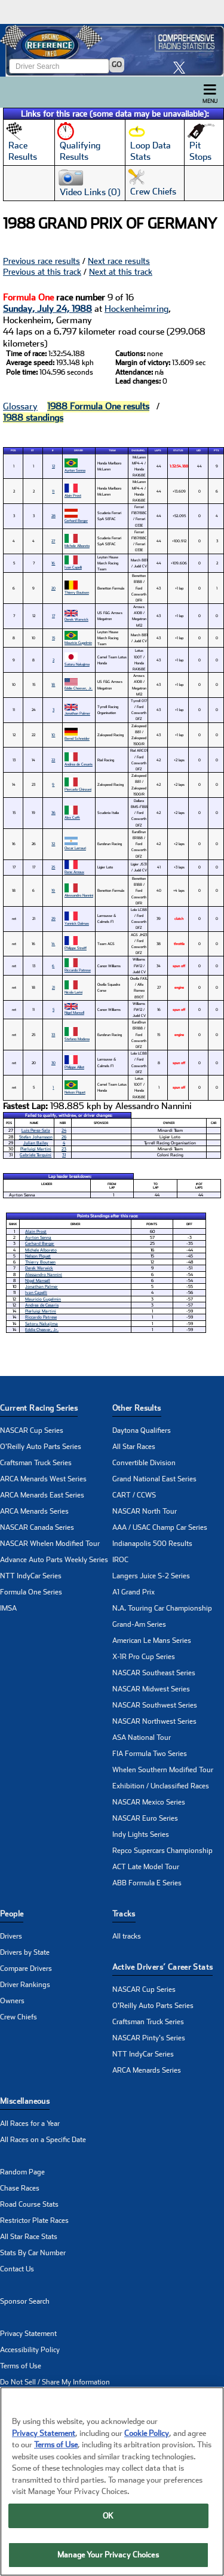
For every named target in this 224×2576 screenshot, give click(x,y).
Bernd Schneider (77, 738)
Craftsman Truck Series (36, 1463)
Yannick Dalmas (77, 923)
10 (53, 735)
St (32, 450)
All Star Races (133, 1446)
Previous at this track (42, 272)
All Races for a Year (30, 2123)
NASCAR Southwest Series (154, 1705)
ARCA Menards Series (34, 1511)
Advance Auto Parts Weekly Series (54, 1560)
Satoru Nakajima (77, 664)
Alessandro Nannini (79, 895)
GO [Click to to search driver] (117, 64)
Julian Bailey (35, 1143)
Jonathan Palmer (77, 713)
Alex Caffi (72, 817)
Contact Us (17, 2269)
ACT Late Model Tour (145, 1867)
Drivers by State (25, 1952)
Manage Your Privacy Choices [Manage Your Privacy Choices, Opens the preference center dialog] (108, 2554)
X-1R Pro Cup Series (143, 1656)
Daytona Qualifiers (141, 1430)
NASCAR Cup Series (31, 1430)
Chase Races (19, 2188)
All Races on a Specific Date (43, 2139)
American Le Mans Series (151, 1640)
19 (53, 890)
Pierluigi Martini (35, 1149)
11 (53, 491)
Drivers (11, 1936)
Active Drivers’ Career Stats (162, 1967)
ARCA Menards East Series (42, 1495)
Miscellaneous (25, 2101)
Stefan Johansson (36, 1137)
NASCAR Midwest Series (151, 1689)
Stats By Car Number (33, 2253)
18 (53, 684)
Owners (12, 2001)
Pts (216, 450)
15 (53, 638)
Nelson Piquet (75, 1092)
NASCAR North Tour (144, 1511)
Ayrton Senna (75, 470)
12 (53, 466)
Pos (13, 450)
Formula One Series (31, 1592)
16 (53, 563)
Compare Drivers (26, 1968)
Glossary (20, 406)
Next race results (119, 261)
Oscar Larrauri (75, 848)
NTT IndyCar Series (31, 1576)
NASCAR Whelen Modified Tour (50, 1543)
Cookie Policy (146, 2433)
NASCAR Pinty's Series (148, 2038)
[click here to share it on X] (182, 67)
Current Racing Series (39, 1408)
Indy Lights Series (140, 1834)
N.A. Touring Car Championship (162, 1608)
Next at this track (120, 272)
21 (53, 987)
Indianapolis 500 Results (152, 1543)
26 (64, 1137)
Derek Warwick (76, 619)
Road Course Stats (29, 2204)
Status (178, 450)
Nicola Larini (73, 992)
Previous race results (41, 261)
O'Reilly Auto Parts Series (40, 1446)
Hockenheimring (136, 308)
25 (53, 867)
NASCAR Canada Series (37, 1527)
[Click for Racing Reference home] (112, 50)
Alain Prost (73, 495)
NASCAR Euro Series (145, 1818)
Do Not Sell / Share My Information (55, 2382)
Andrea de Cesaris (79, 764)
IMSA (8, 1608)
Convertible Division (144, 1463)
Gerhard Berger (76, 520)
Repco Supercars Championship (162, 1850)
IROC (120, 1560)
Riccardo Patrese (78, 970)
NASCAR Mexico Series (148, 1802)
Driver (78, 450)
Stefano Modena (77, 1039)
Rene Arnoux (74, 872)
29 (53, 918)
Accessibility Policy (30, 2350)
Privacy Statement (28, 2333)
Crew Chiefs (18, 2017)
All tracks (126, 1936)
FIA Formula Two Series (149, 1753)
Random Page (22, 2172)
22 (53, 760)
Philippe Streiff (76, 948)
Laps (158, 450)
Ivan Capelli (73, 567)
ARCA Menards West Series (43, 1479)
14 (53, 943)
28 (53, 516)
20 (53, 588)
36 (53, 812)
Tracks (124, 1913)
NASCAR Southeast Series (153, 1673)
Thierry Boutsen (77, 592)
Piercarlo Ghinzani (78, 789)
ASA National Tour (141, 1737)
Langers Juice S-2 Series (151, 1576)
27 (53, 541)
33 (53, 1034)
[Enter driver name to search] (59, 66)
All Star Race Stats (28, 2236)
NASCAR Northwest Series (154, 1721)
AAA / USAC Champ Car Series (159, 1527)
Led (199, 450)
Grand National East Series (154, 1479)
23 (64, 1149)
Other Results (136, 1408)
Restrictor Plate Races (34, 2220)
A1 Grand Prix (133, 1592)
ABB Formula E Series (147, 1883)
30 (53, 1063)
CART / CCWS (134, 1495)
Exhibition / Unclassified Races (160, 1786)
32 (53, 844)
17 (53, 615)
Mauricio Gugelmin (78, 642)
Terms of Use (20, 2366)
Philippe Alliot (74, 1067)
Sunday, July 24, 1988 (47, 308)
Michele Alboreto (77, 545)
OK (108, 2515)
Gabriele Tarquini (35, 1155)
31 (64, 1155)
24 (64, 1130)
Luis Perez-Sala (36, 1130)
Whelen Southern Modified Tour (162, 1770)
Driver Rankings (25, 1984)
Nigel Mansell (74, 1012)
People (11, 1913)
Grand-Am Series (139, 1624)
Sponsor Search (25, 2301)
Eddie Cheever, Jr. (79, 688)
